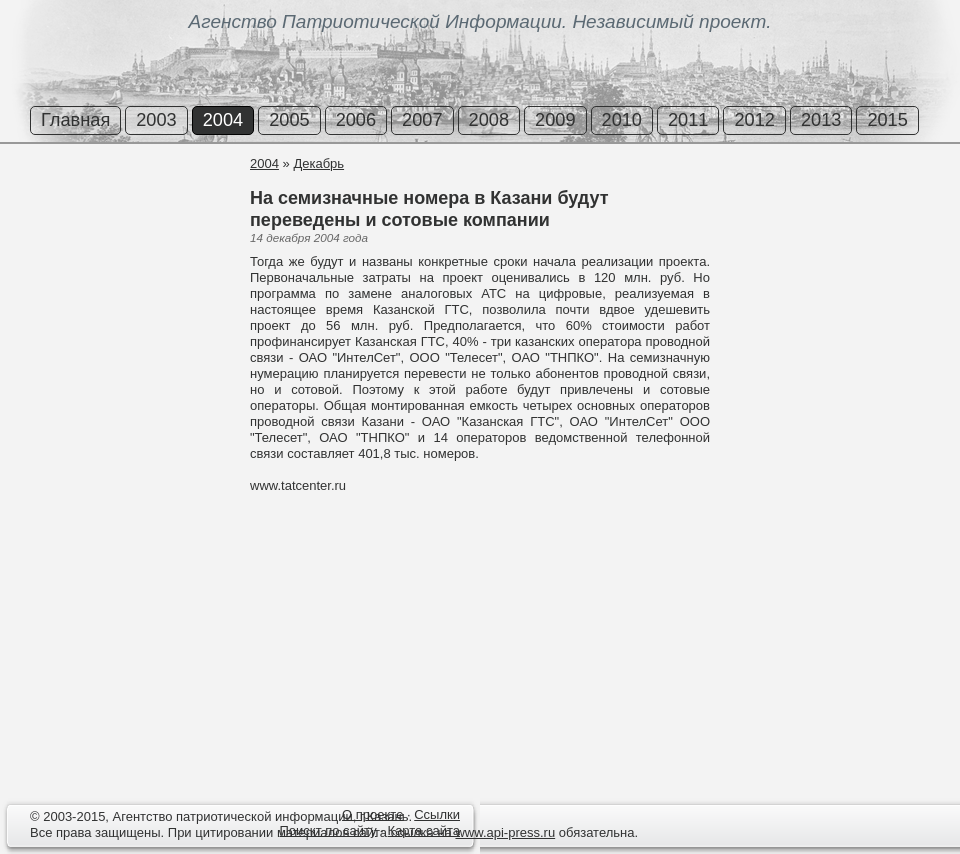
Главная (75, 120)
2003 (156, 120)
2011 (688, 120)
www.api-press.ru (505, 832)
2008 (489, 120)
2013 (821, 120)
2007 (422, 120)
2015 (887, 120)
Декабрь (318, 163)
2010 (622, 120)
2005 (289, 120)
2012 (754, 120)
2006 (356, 120)
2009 (555, 120)
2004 (223, 120)
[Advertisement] (120, 229)
